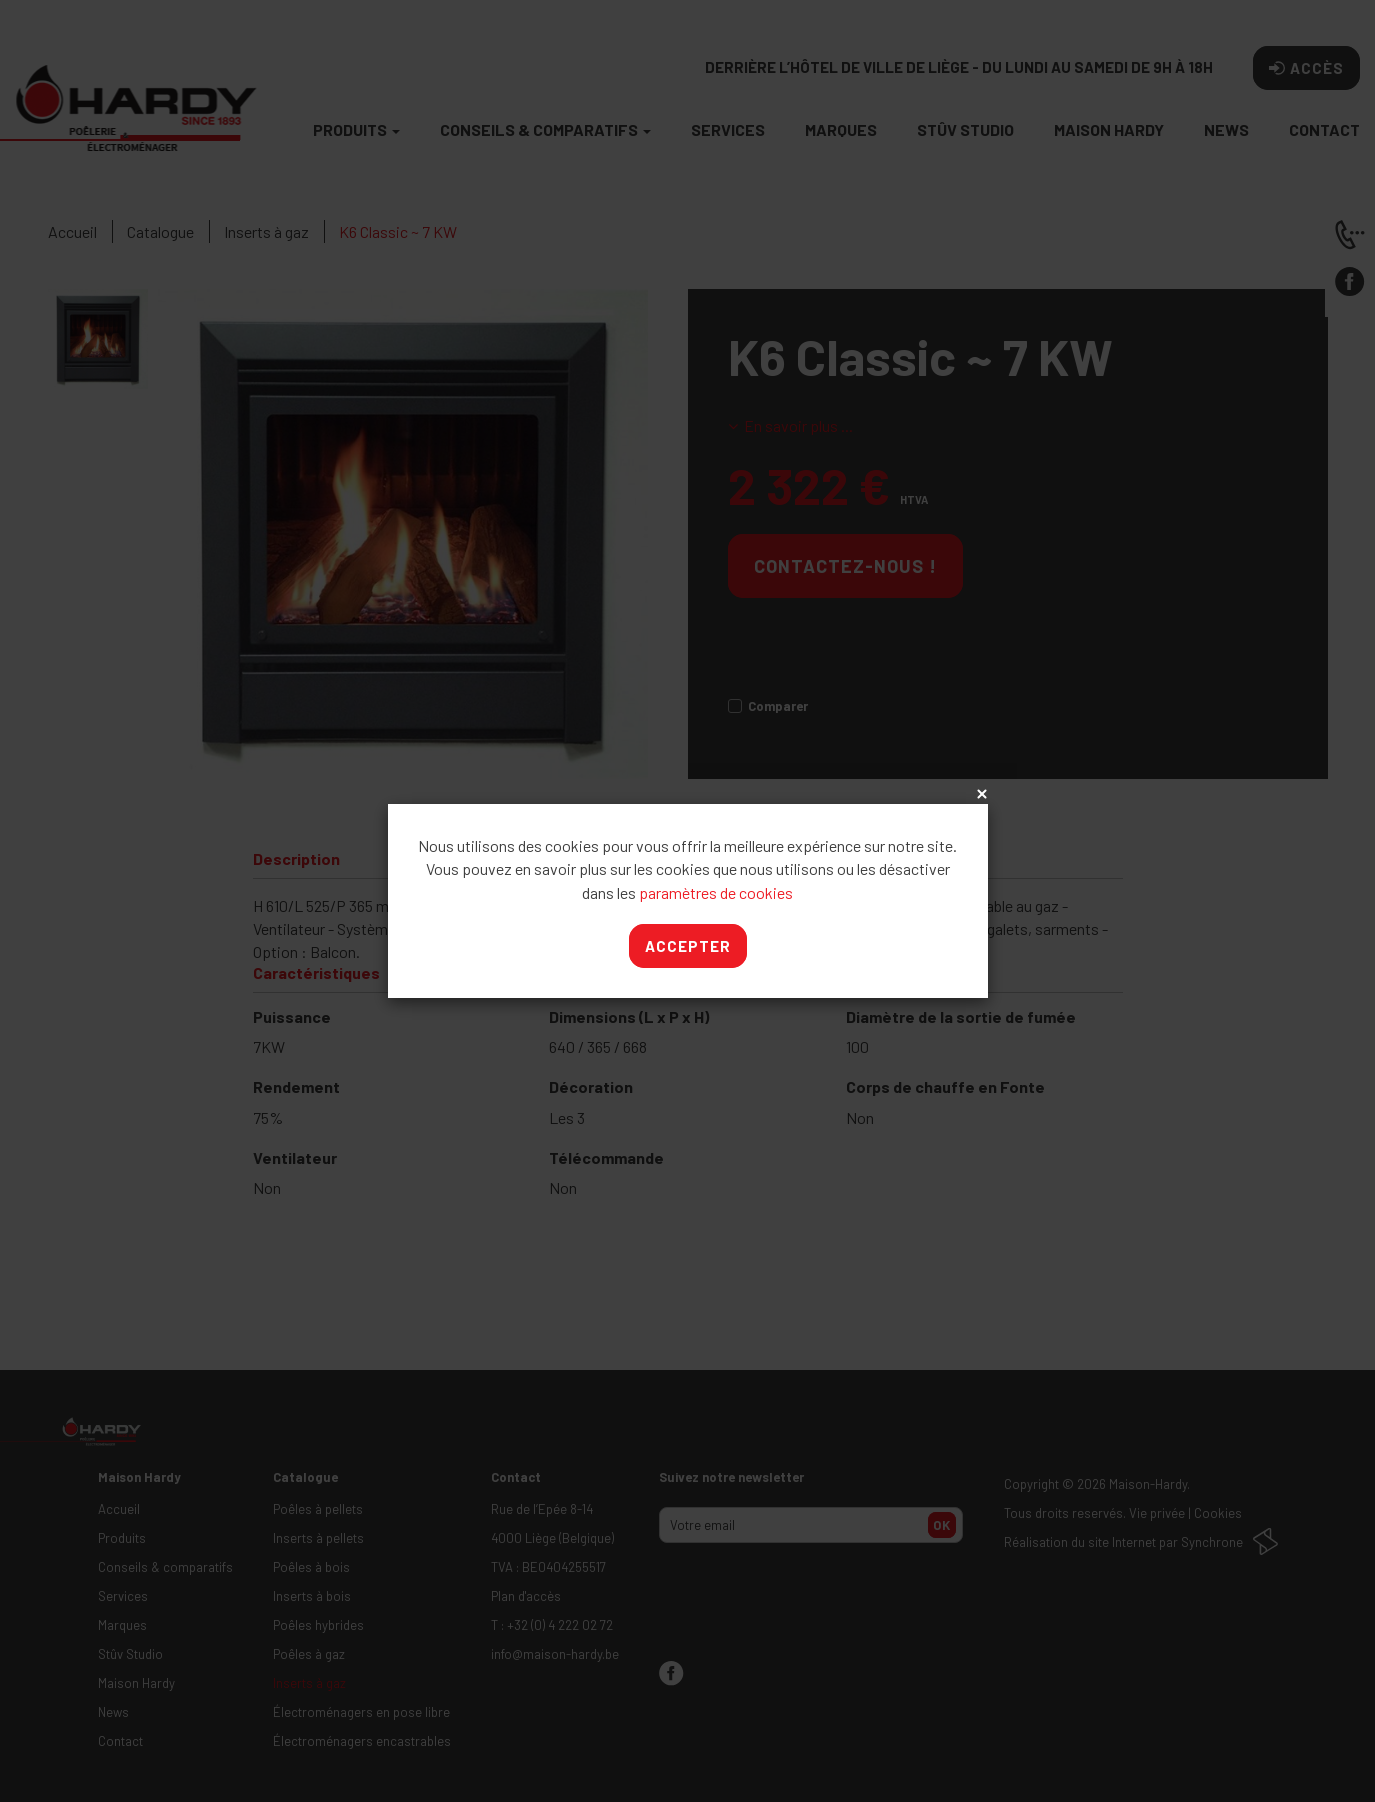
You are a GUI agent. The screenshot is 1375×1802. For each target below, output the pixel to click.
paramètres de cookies (716, 892)
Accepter (688, 946)
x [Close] (980, 795)
